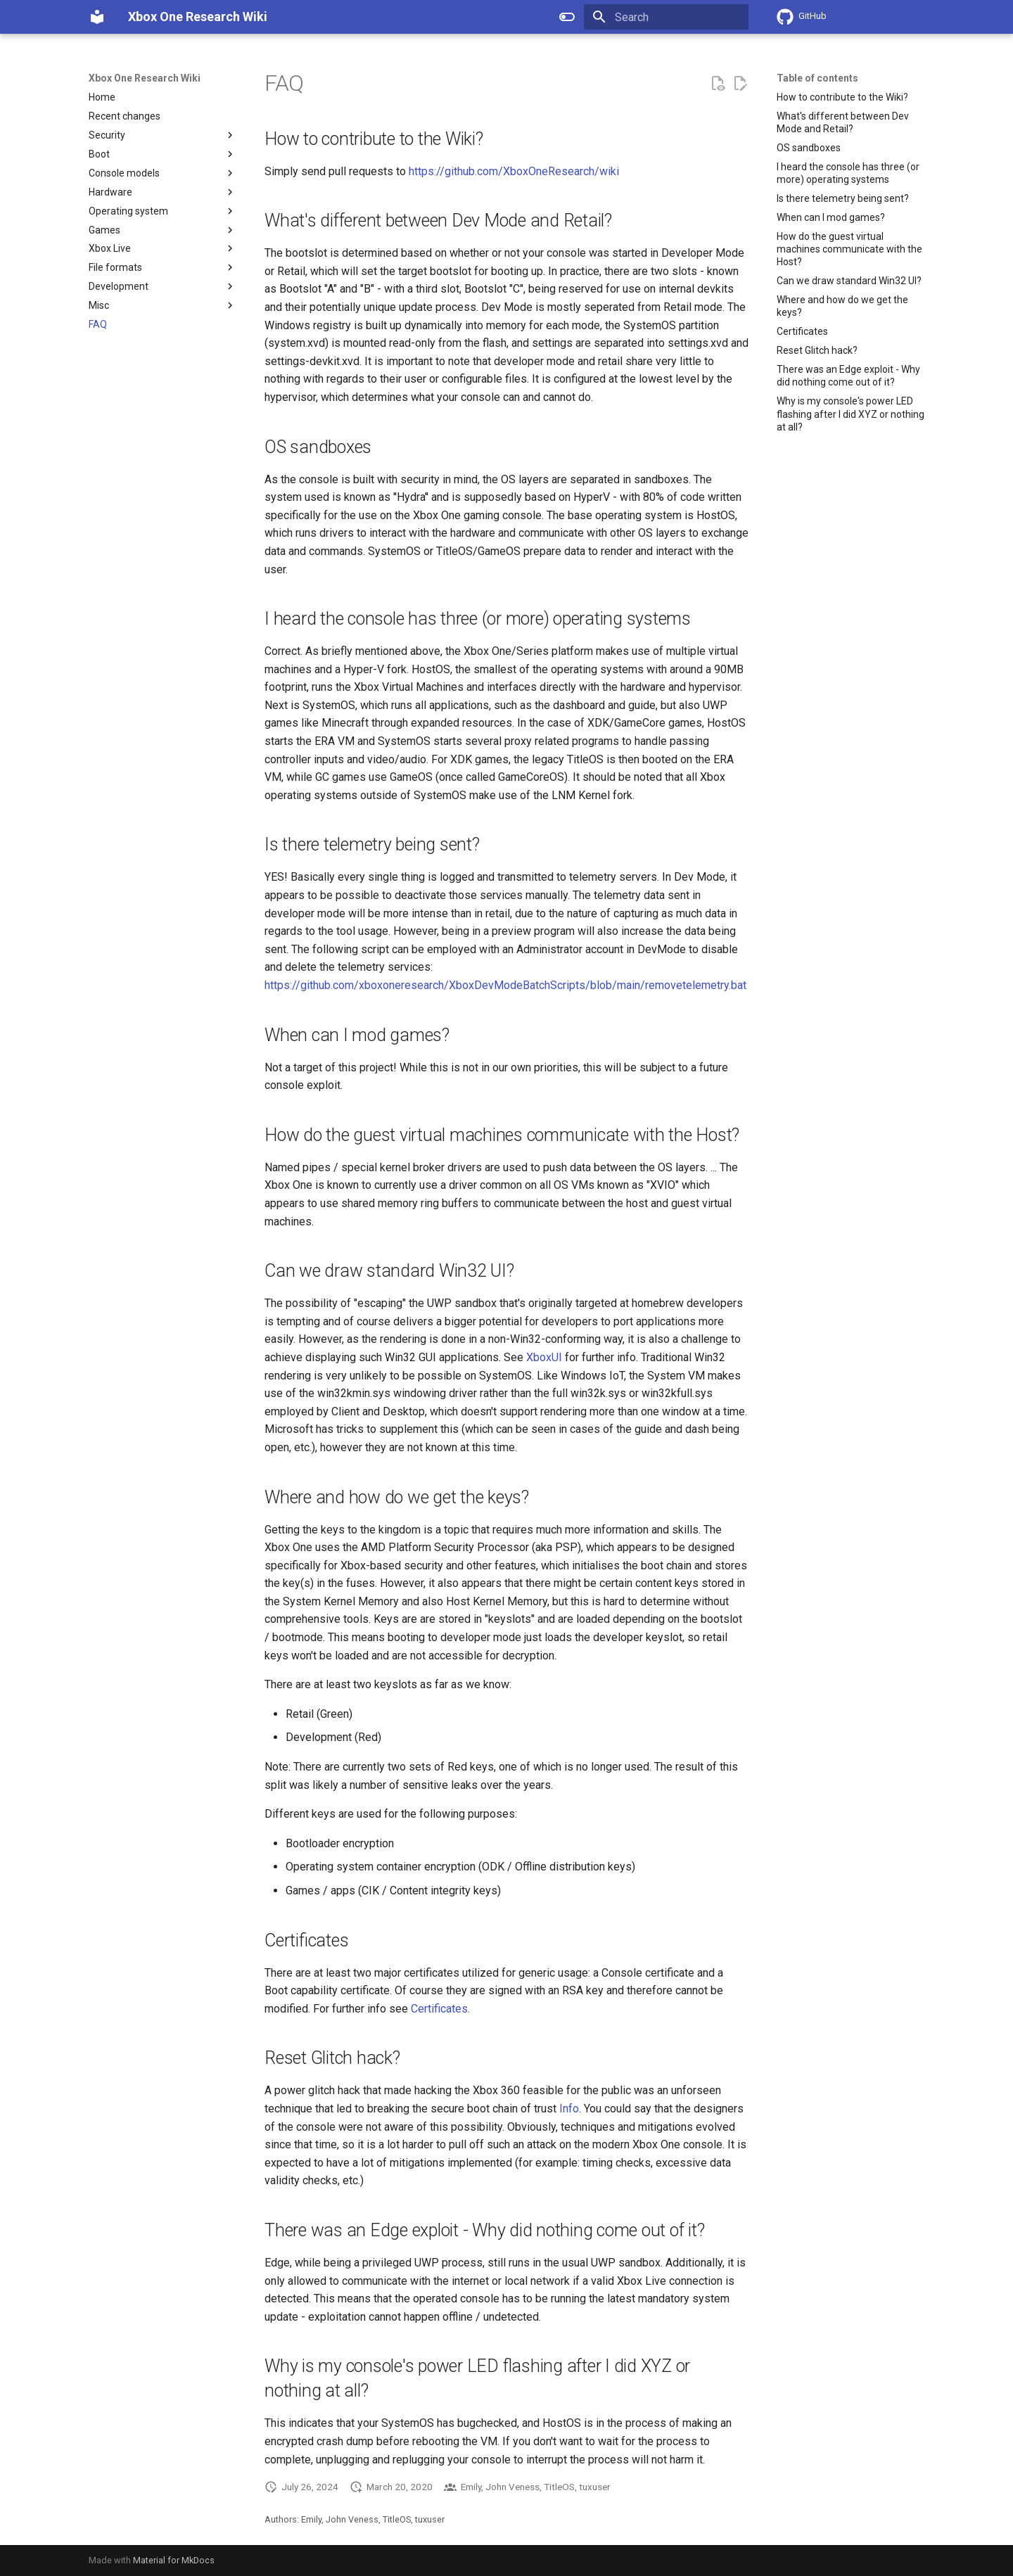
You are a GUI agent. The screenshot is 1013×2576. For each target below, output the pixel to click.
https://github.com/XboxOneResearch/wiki (514, 171)
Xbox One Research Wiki (144, 78)
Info (569, 2108)
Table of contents (817, 78)
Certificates (439, 2008)
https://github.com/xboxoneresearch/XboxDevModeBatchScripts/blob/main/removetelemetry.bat (505, 985)
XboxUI (544, 1357)
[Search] (666, 17)
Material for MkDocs (174, 2560)
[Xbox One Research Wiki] (97, 17)
